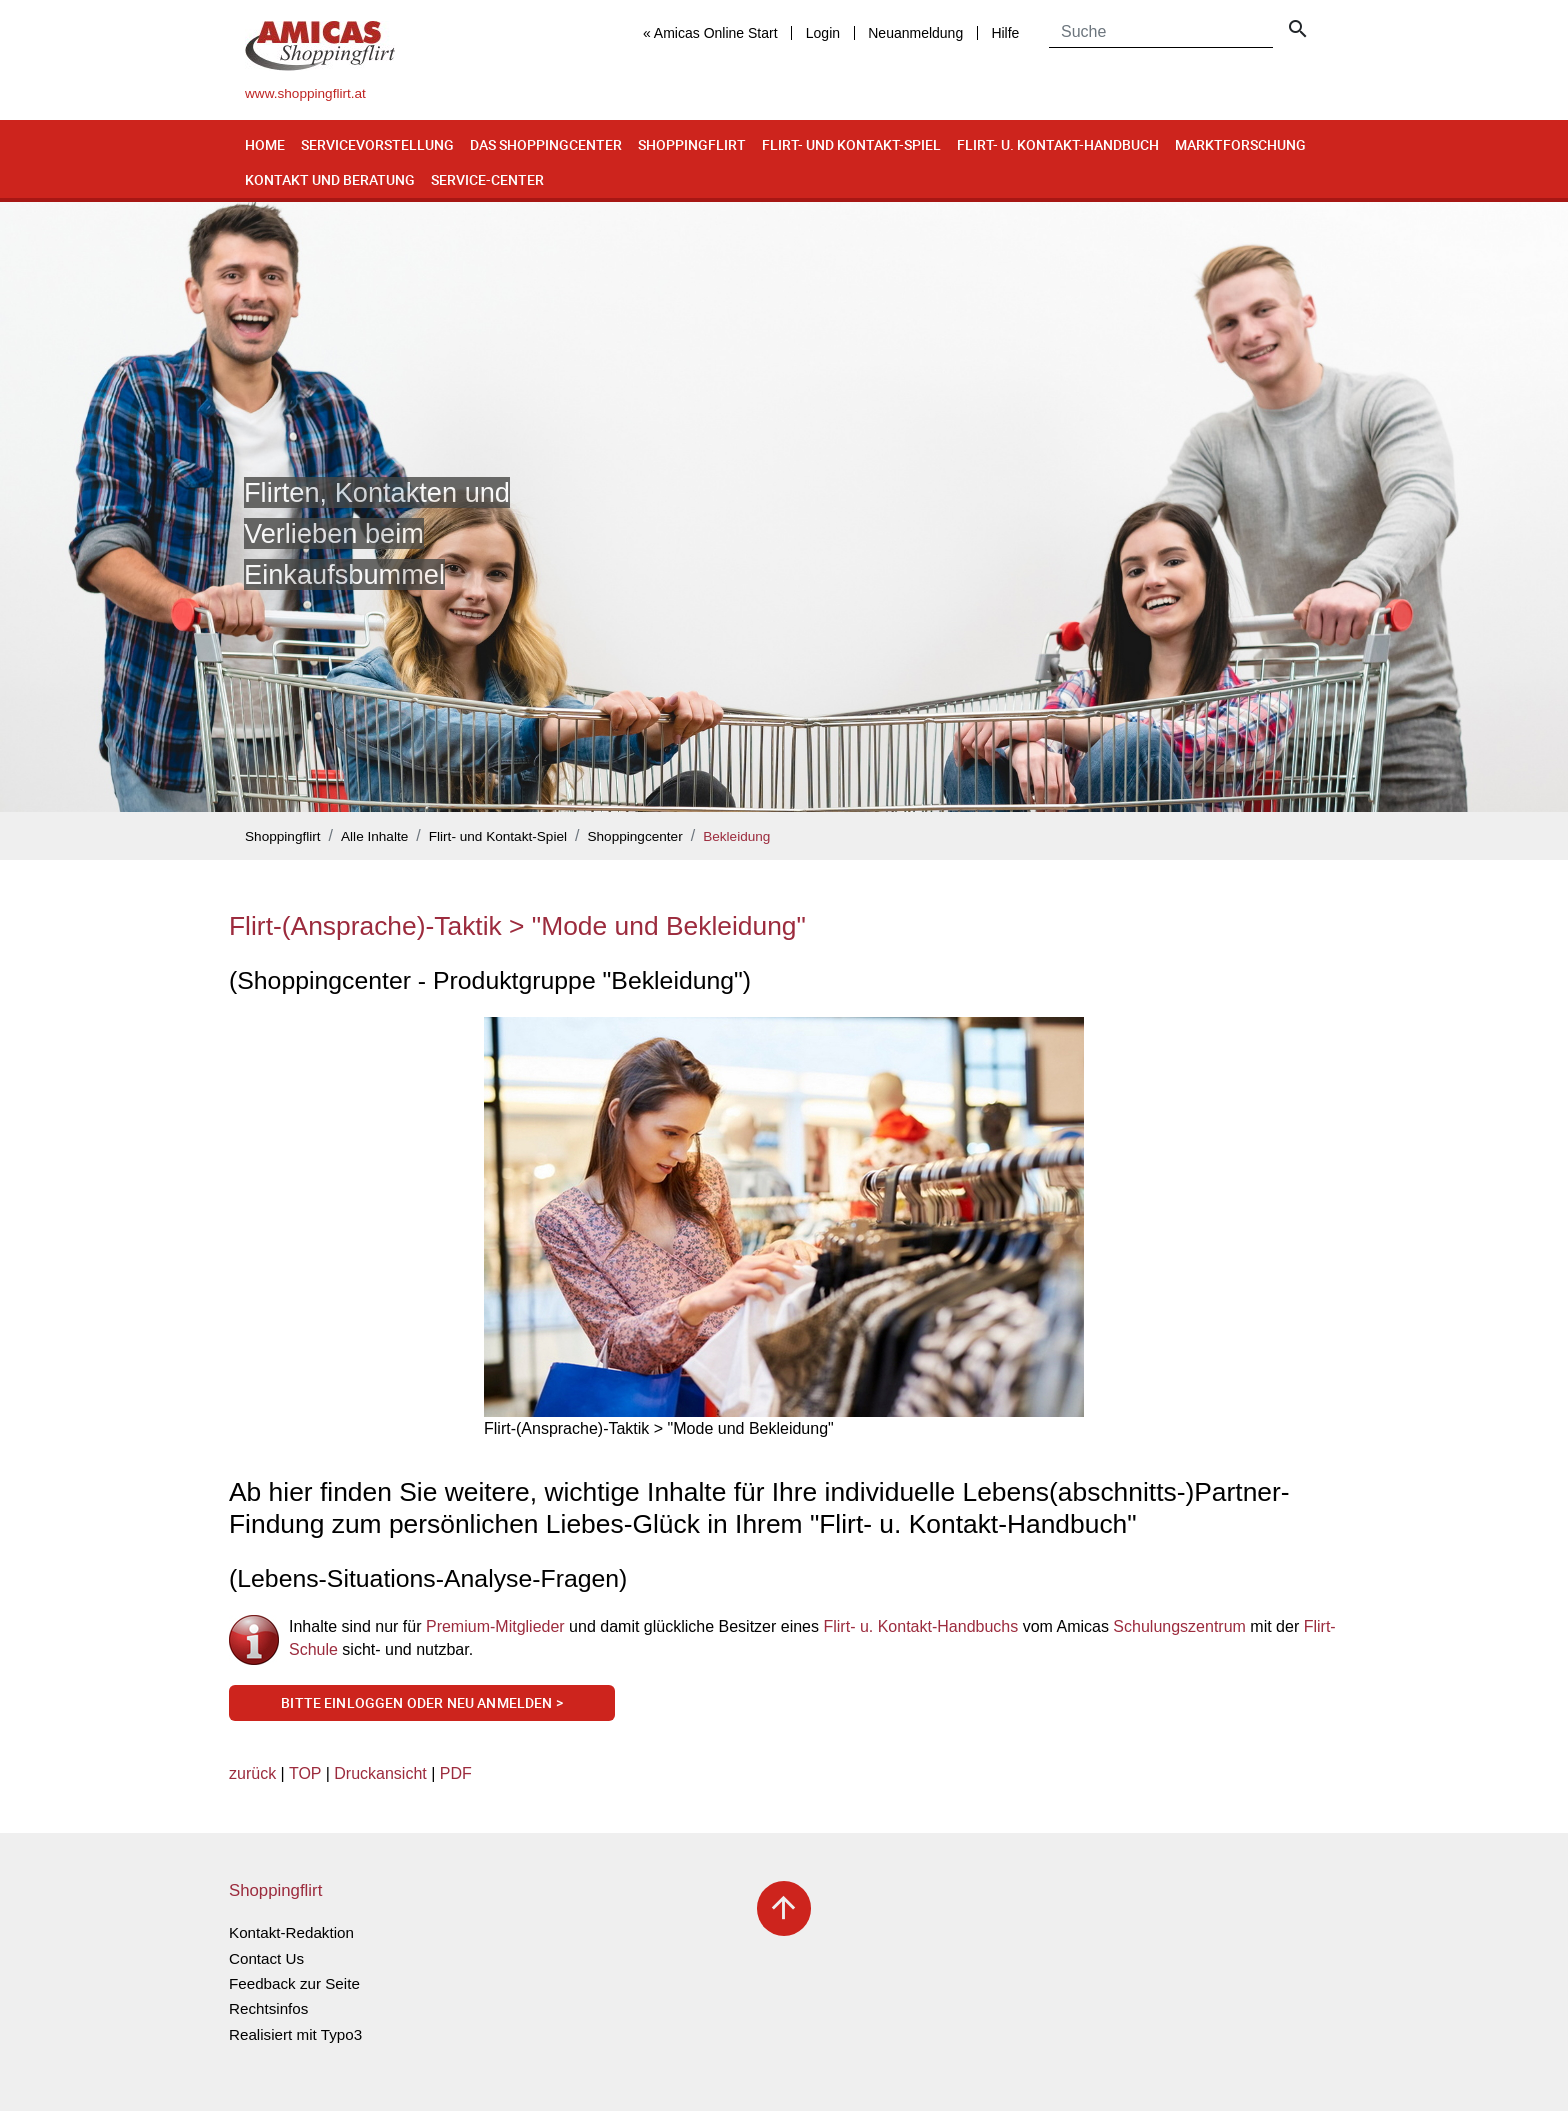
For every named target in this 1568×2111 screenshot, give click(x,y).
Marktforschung (1240, 144)
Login (823, 33)
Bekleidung (736, 836)
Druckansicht (380, 1773)
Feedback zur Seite (294, 1983)
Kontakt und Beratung (330, 179)
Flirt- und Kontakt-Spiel (851, 144)
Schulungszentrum (1179, 1626)
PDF (456, 1773)
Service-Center (487, 179)
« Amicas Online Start (710, 33)
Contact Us (266, 1958)
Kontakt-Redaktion (291, 1932)
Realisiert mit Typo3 (295, 2034)
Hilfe (1005, 33)
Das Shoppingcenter (546, 144)
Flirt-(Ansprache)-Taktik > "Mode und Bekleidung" (517, 926)
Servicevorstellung (377, 144)
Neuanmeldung (915, 33)
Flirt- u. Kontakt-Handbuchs (920, 1626)
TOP (305, 1773)
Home (265, 144)
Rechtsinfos (268, 2008)
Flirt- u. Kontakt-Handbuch (1058, 144)
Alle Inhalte (374, 836)
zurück (252, 1773)
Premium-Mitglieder (497, 1626)
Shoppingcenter (634, 836)
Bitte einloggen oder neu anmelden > (422, 1702)
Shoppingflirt (692, 144)
